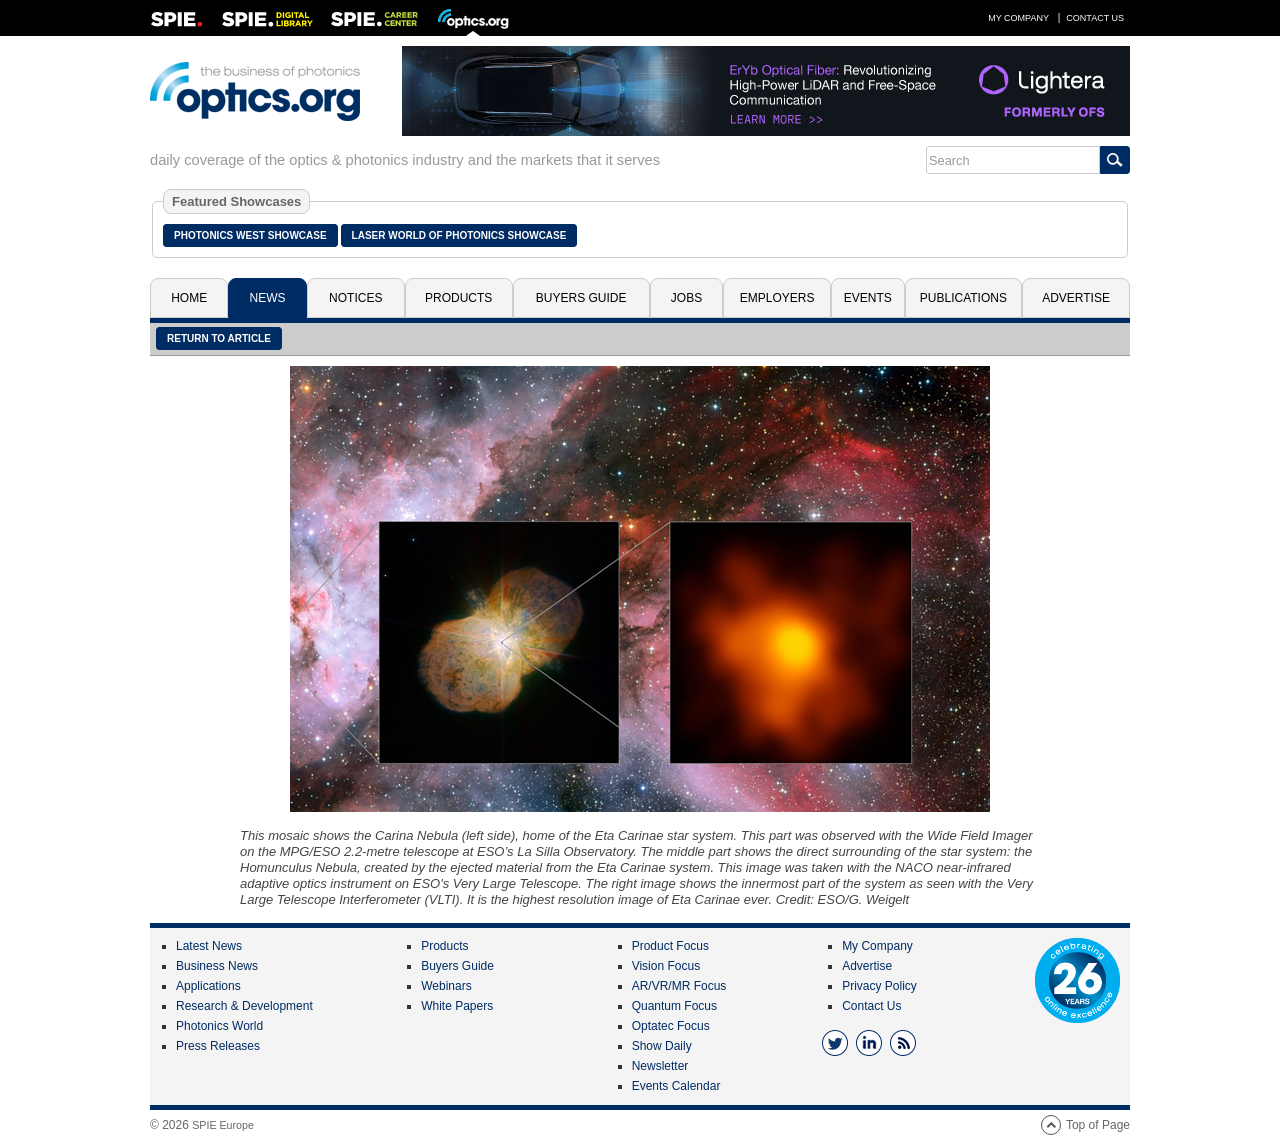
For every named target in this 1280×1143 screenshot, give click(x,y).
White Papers (457, 1006)
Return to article (219, 338)
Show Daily (662, 1046)
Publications (963, 298)
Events (868, 298)
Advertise (1076, 298)
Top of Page (1098, 1125)
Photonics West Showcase (250, 235)
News (268, 298)
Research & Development (244, 1006)
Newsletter (660, 1066)
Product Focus (670, 946)
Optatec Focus (671, 1026)
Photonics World (219, 1026)
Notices (355, 298)
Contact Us (1095, 18)
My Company (1018, 18)
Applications (208, 986)
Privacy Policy (879, 986)
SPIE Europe (223, 1125)
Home (189, 298)
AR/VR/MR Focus (679, 986)
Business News (217, 966)
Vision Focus (666, 966)
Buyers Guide (581, 298)
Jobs (686, 298)
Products (458, 298)
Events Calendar (676, 1086)
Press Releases (218, 1046)
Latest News (209, 946)
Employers (777, 298)
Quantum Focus (674, 1006)
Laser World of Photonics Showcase (459, 235)
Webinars (446, 986)
